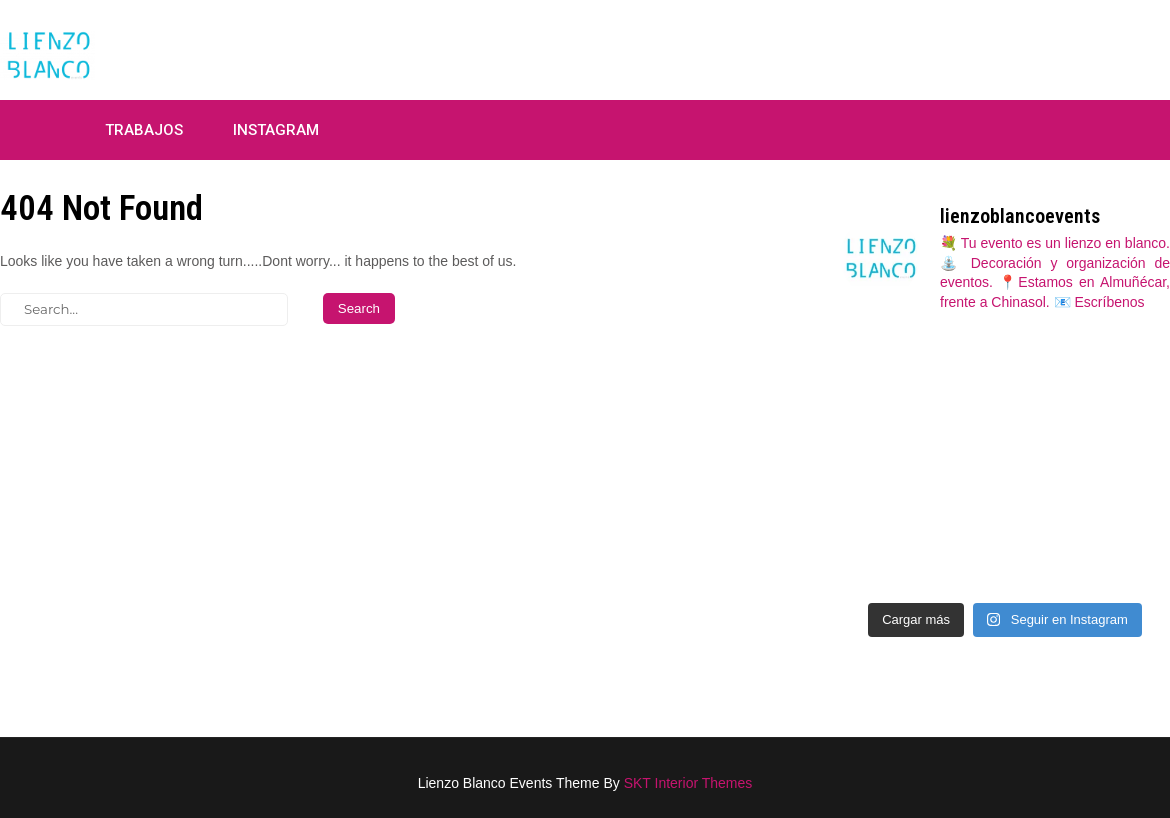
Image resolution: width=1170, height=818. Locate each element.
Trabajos (144, 130)
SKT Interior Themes (688, 783)
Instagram (276, 130)
